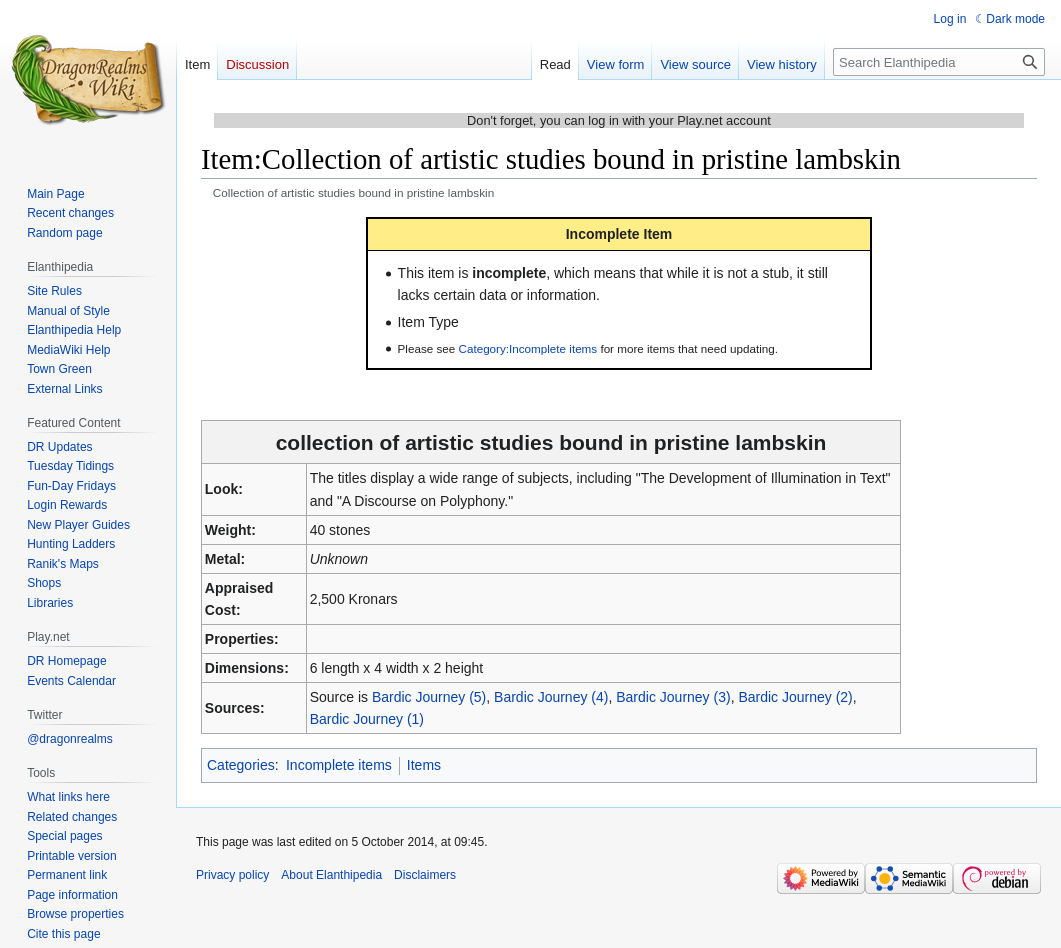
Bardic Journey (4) (551, 697)
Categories (241, 765)
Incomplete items (339, 765)
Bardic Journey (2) (795, 697)
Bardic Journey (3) (673, 697)
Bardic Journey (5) (429, 697)
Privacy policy (232, 875)
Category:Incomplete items (528, 348)
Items (424, 765)
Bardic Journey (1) (367, 719)
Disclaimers (425, 875)
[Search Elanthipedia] (939, 62)
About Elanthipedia (331, 875)
